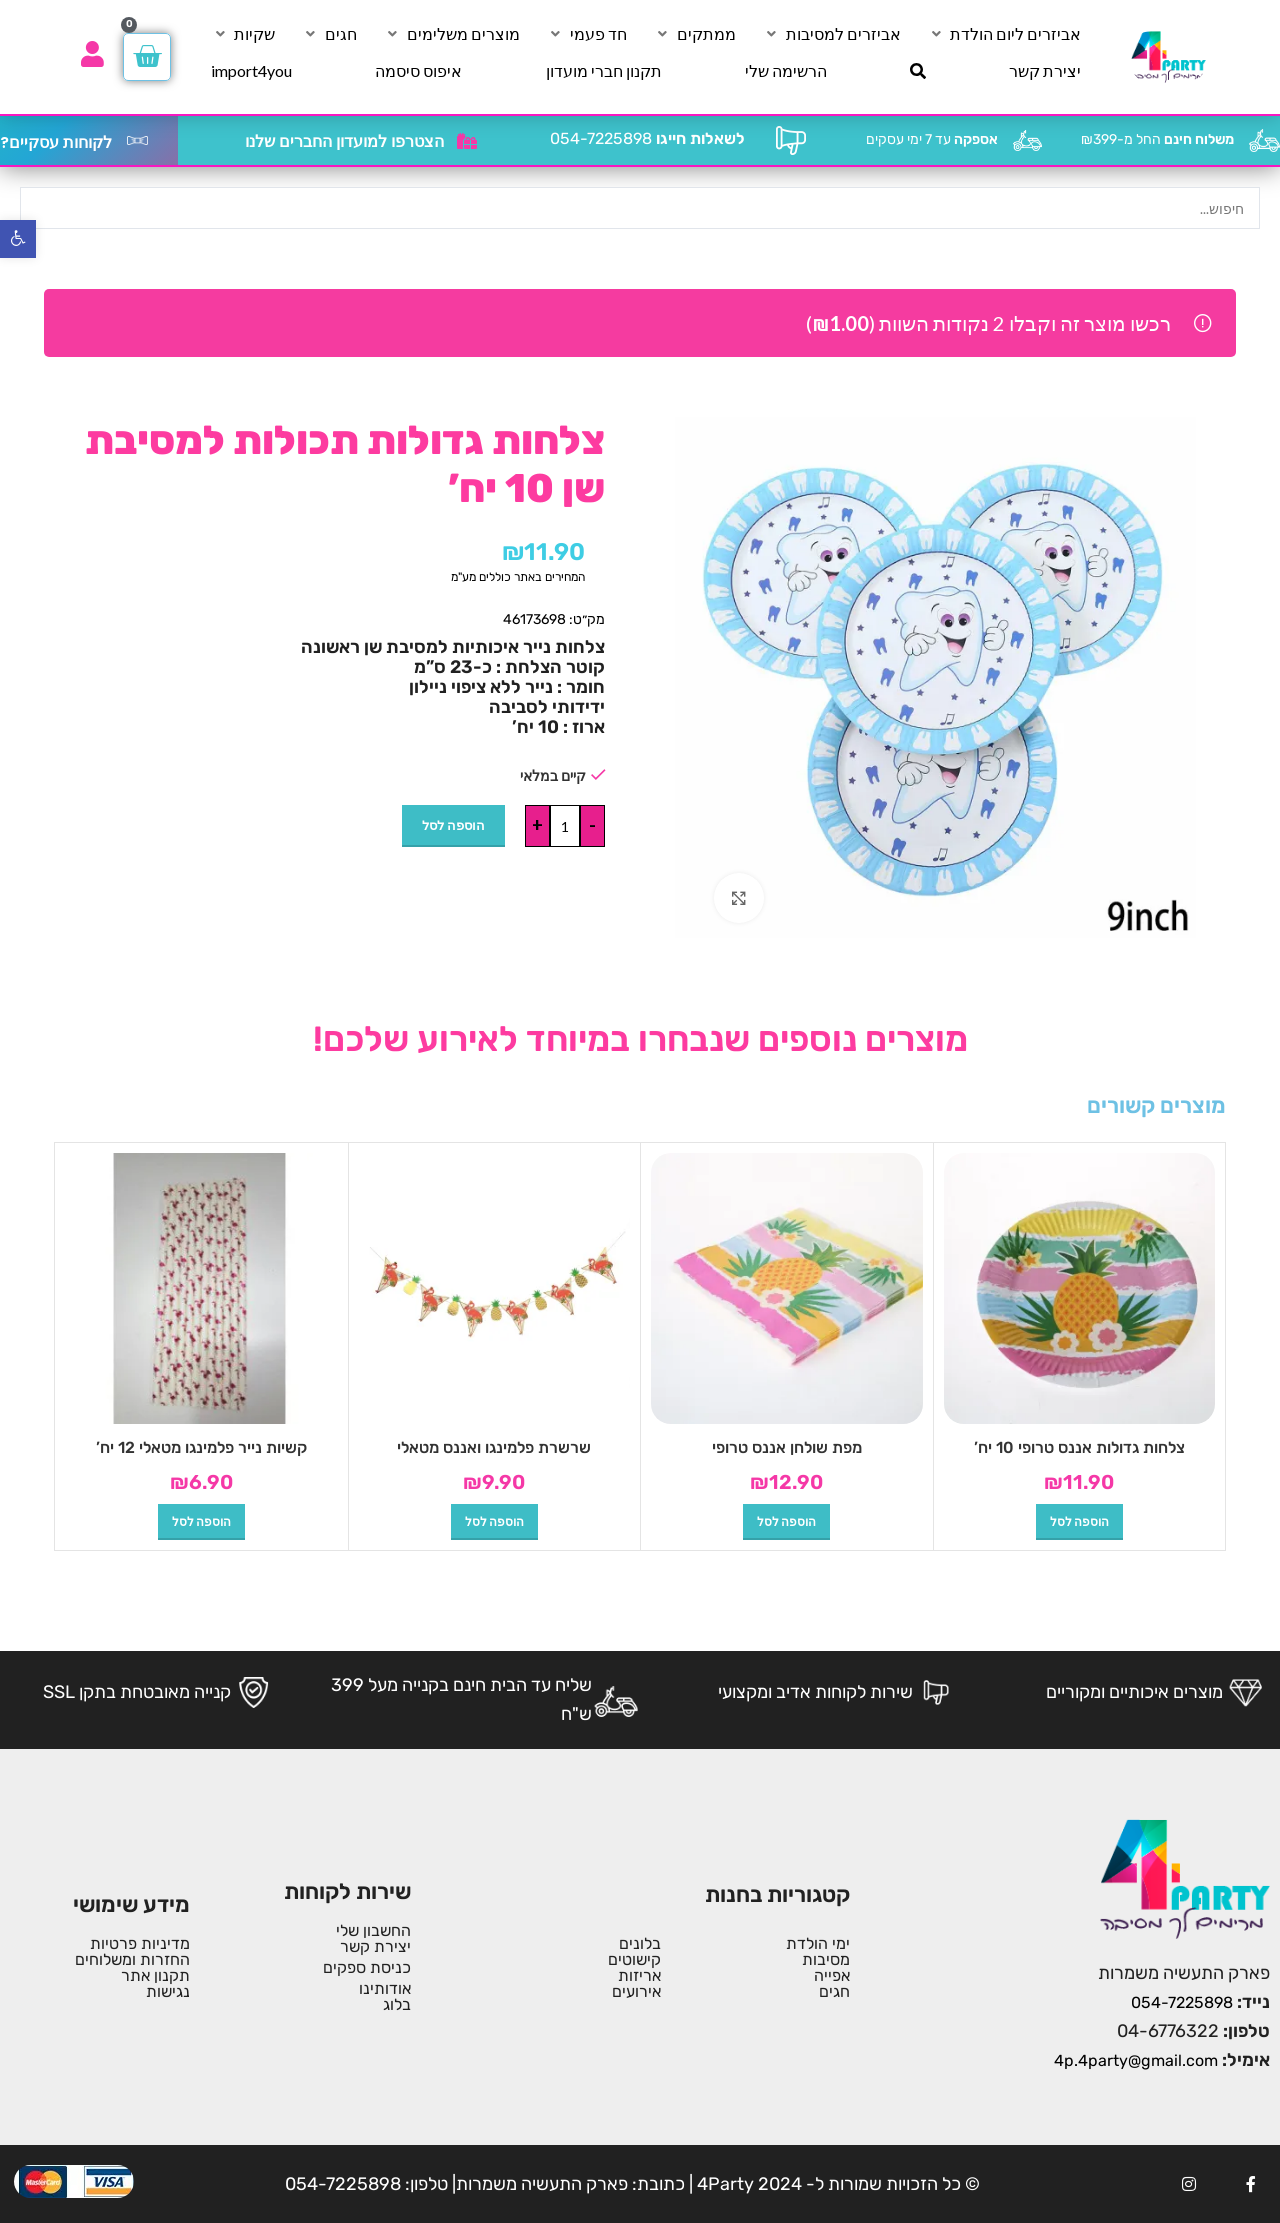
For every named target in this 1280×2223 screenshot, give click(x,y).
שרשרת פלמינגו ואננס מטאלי (494, 1447)
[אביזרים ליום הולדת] (1004, 34)
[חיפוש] (918, 71)
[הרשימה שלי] (786, 71)
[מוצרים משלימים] (452, 34)
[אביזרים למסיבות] (832, 34)
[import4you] (251, 71)
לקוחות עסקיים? (56, 142)
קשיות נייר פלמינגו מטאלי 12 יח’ (201, 1447)
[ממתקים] (695, 34)
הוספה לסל (453, 825)
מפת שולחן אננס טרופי (787, 1447)
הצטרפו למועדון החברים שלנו (344, 141)
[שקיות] (243, 34)
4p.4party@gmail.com (1136, 2060)
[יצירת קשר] (1045, 71)
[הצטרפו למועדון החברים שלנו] (467, 141)
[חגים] (329, 34)
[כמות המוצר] (565, 826)
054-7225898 (647, 138)
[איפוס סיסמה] (418, 71)
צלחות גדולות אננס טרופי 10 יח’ (1079, 1447)
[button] (1079, 1522)
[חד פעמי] (587, 34)
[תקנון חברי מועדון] (604, 71)
